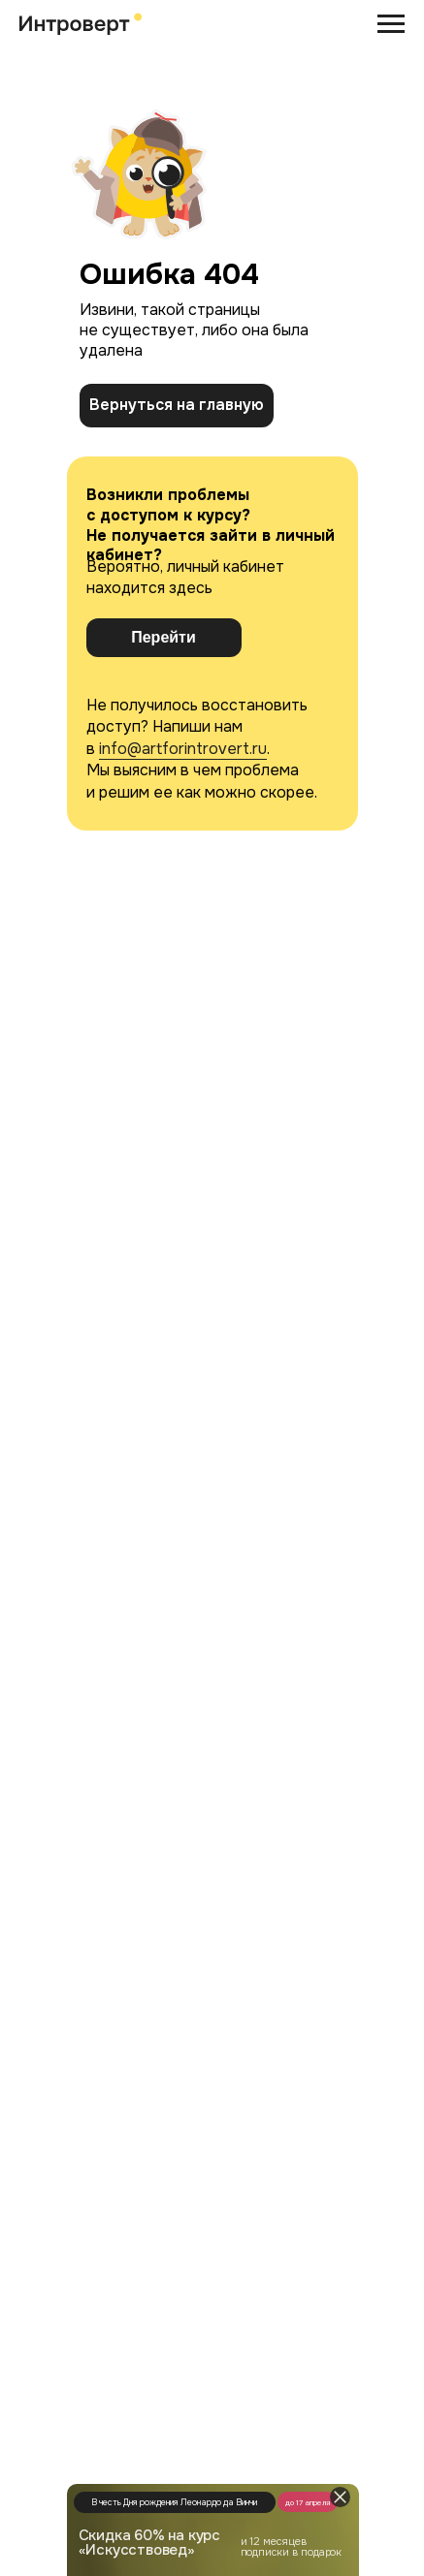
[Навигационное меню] (391, 24)
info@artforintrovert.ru (183, 748)
